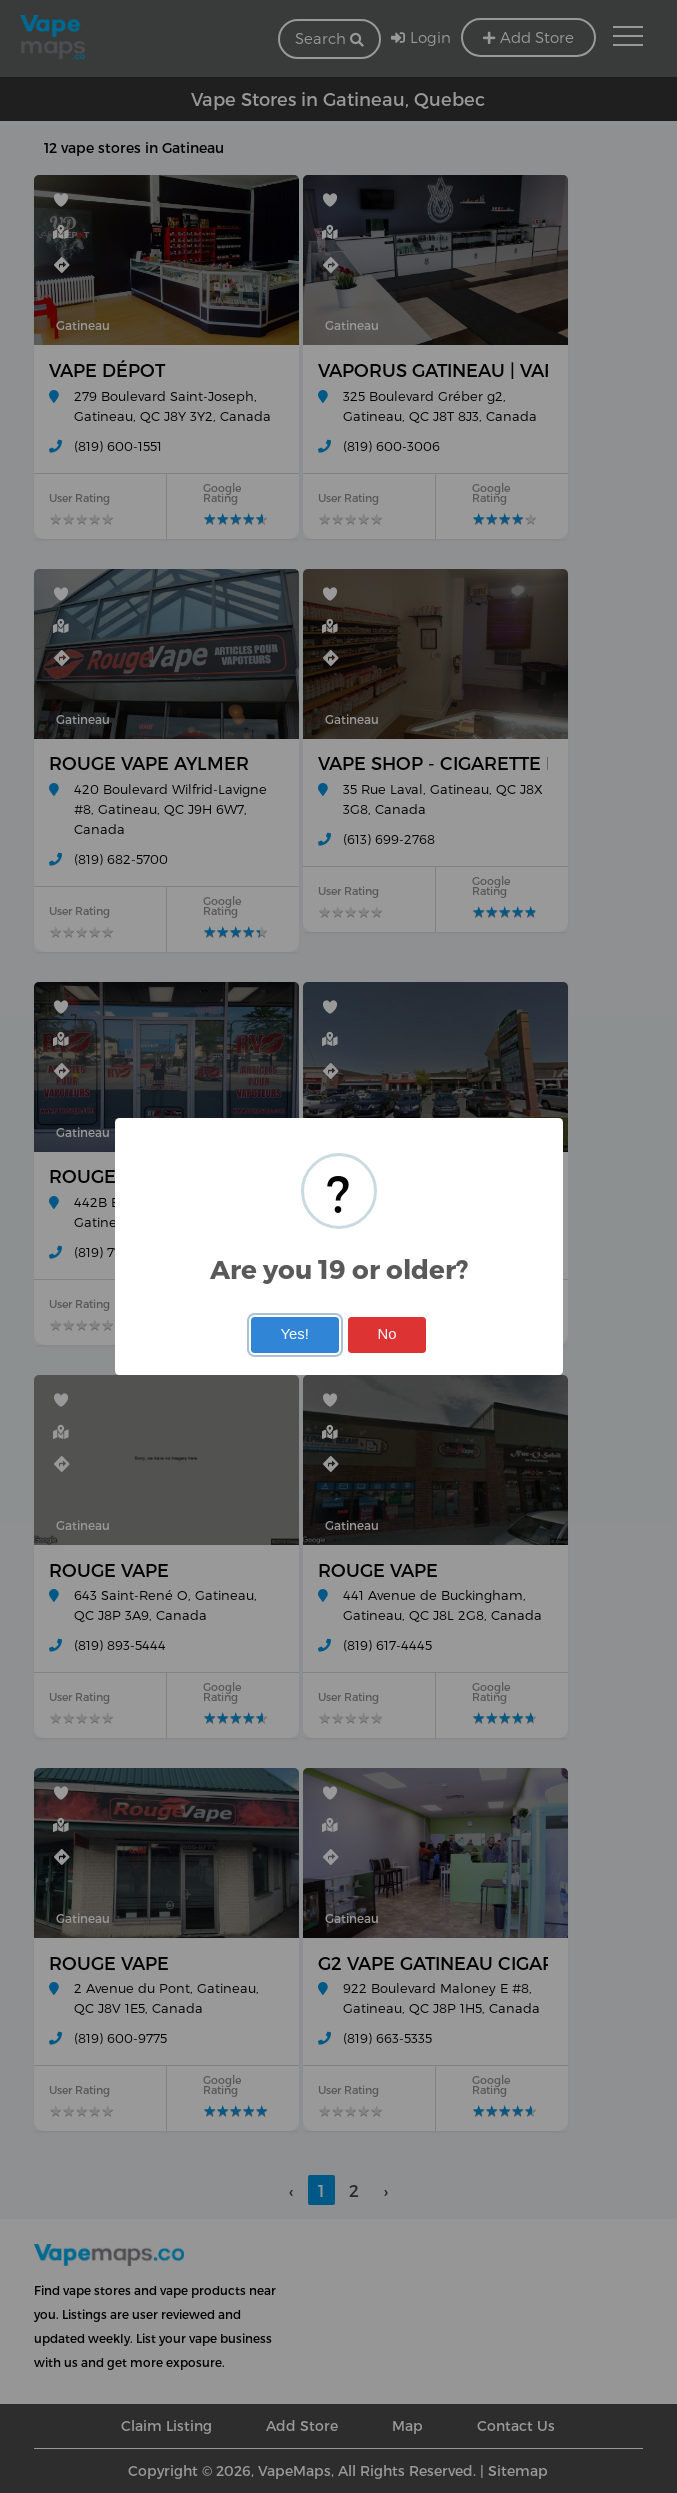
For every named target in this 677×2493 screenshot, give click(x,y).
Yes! (294, 1334)
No (387, 1334)
